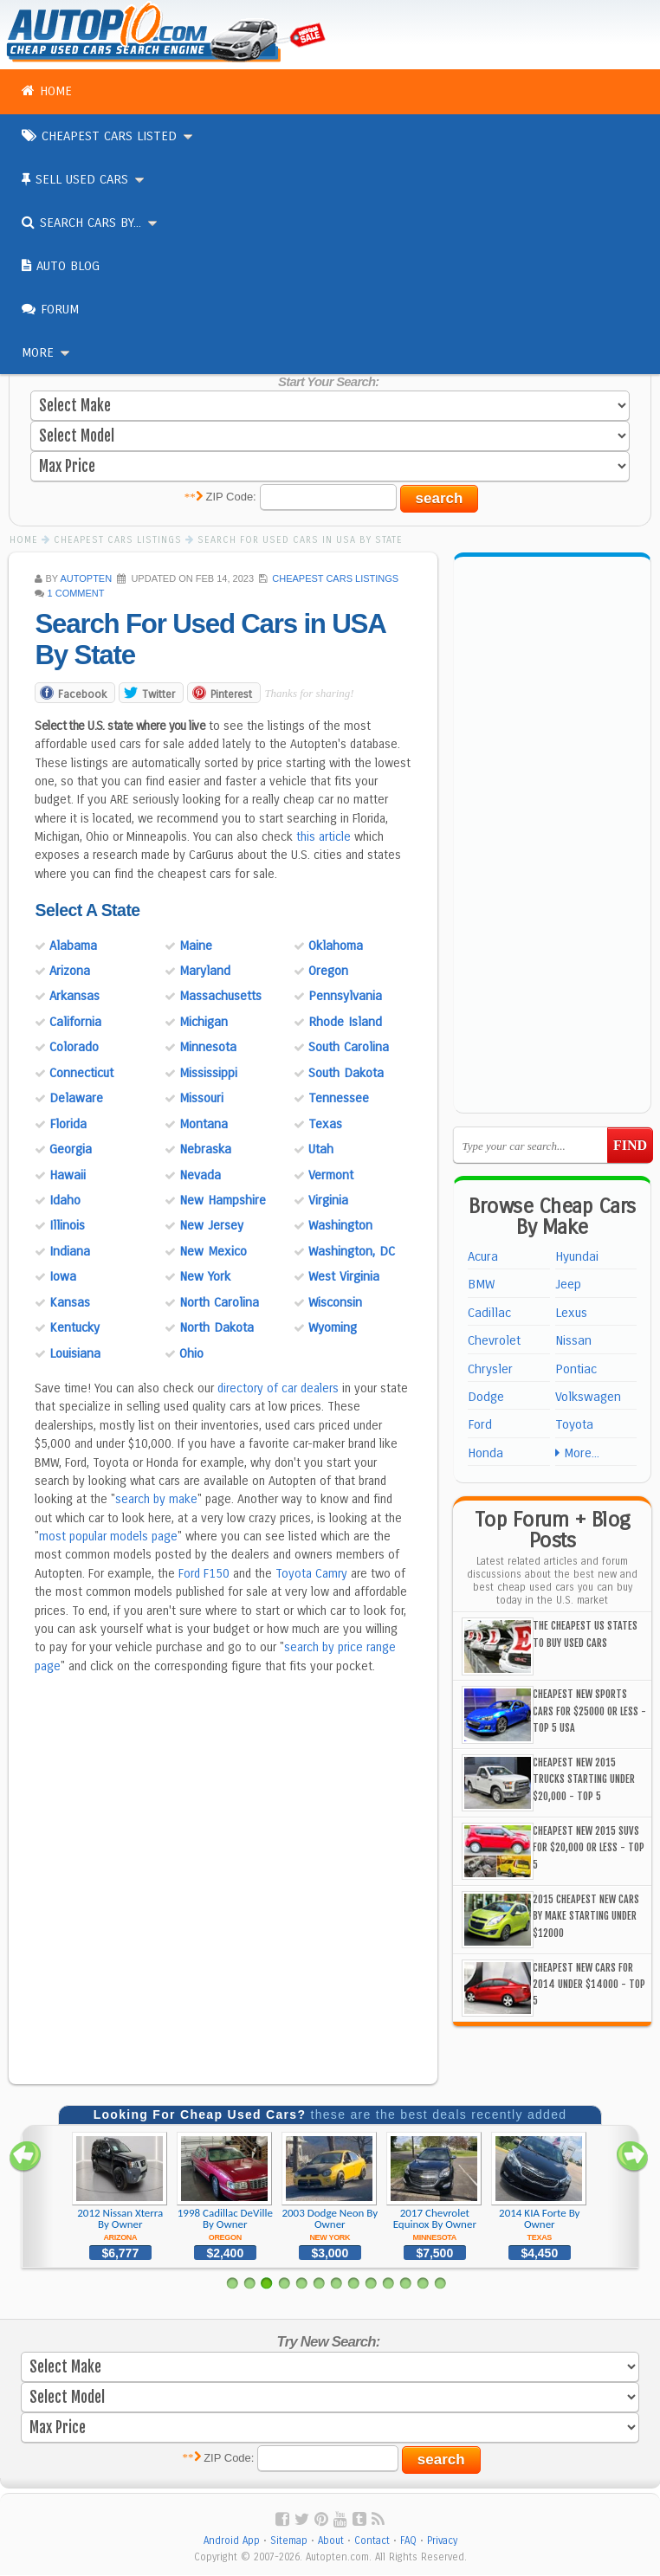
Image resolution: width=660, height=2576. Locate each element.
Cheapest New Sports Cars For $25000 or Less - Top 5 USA (589, 1711)
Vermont (330, 1176)
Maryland (204, 971)
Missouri (201, 1099)
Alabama (73, 946)
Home (47, 91)
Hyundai (577, 1256)
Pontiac (576, 1369)
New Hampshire (222, 1201)
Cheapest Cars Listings (335, 578)
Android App (232, 2541)
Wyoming (332, 1328)
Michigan (203, 1022)
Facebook (82, 694)
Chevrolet (494, 1340)
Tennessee (338, 1099)
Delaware (76, 1099)
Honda (485, 1453)
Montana (203, 1125)
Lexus (571, 1312)
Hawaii (67, 1176)
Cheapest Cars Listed (108, 136)
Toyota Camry (311, 1574)
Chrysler (490, 1369)
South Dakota (346, 1073)
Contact (372, 2541)
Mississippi (208, 1073)
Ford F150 (204, 1574)
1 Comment (76, 593)
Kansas (69, 1303)
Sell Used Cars (84, 179)
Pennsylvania (345, 997)
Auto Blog (61, 265)
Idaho (65, 1201)
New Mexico (213, 1252)
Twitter (158, 694)
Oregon (328, 971)
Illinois (67, 1226)
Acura (483, 1256)
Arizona (69, 971)
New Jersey (211, 1226)
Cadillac (489, 1312)
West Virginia (343, 1277)
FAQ (408, 2541)
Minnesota (207, 1048)
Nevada (200, 1176)
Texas (325, 1125)
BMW (481, 1284)
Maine (195, 946)
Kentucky (74, 1328)
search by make (156, 1500)
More (47, 352)
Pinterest (231, 694)
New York (204, 1277)
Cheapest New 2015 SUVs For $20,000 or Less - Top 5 (588, 1847)
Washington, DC (351, 1252)
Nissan (573, 1340)
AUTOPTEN (86, 578)
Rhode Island (345, 1022)
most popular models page (108, 1537)
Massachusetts (220, 997)
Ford (480, 1424)
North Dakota (216, 1328)
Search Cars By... (90, 222)
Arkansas (74, 997)
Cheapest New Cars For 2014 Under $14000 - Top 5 (589, 1984)
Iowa (62, 1277)
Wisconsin (335, 1303)
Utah (320, 1150)
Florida (68, 1125)
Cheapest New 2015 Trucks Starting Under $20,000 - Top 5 (584, 1779)
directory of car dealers (278, 1389)
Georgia (70, 1150)
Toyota (574, 1424)
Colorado (74, 1048)
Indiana (69, 1252)
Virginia (328, 1201)
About (331, 2541)
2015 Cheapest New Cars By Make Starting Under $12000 (586, 1916)
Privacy (442, 2541)
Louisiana (74, 1354)
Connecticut (81, 1073)
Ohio (191, 1354)
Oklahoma (335, 946)
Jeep (568, 1284)
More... (577, 1453)
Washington (340, 1226)
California (75, 1022)
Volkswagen (588, 1396)
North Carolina (219, 1303)
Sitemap (288, 2541)
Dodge (486, 1396)
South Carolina (348, 1048)
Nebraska (205, 1150)
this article (323, 837)
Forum (50, 309)
